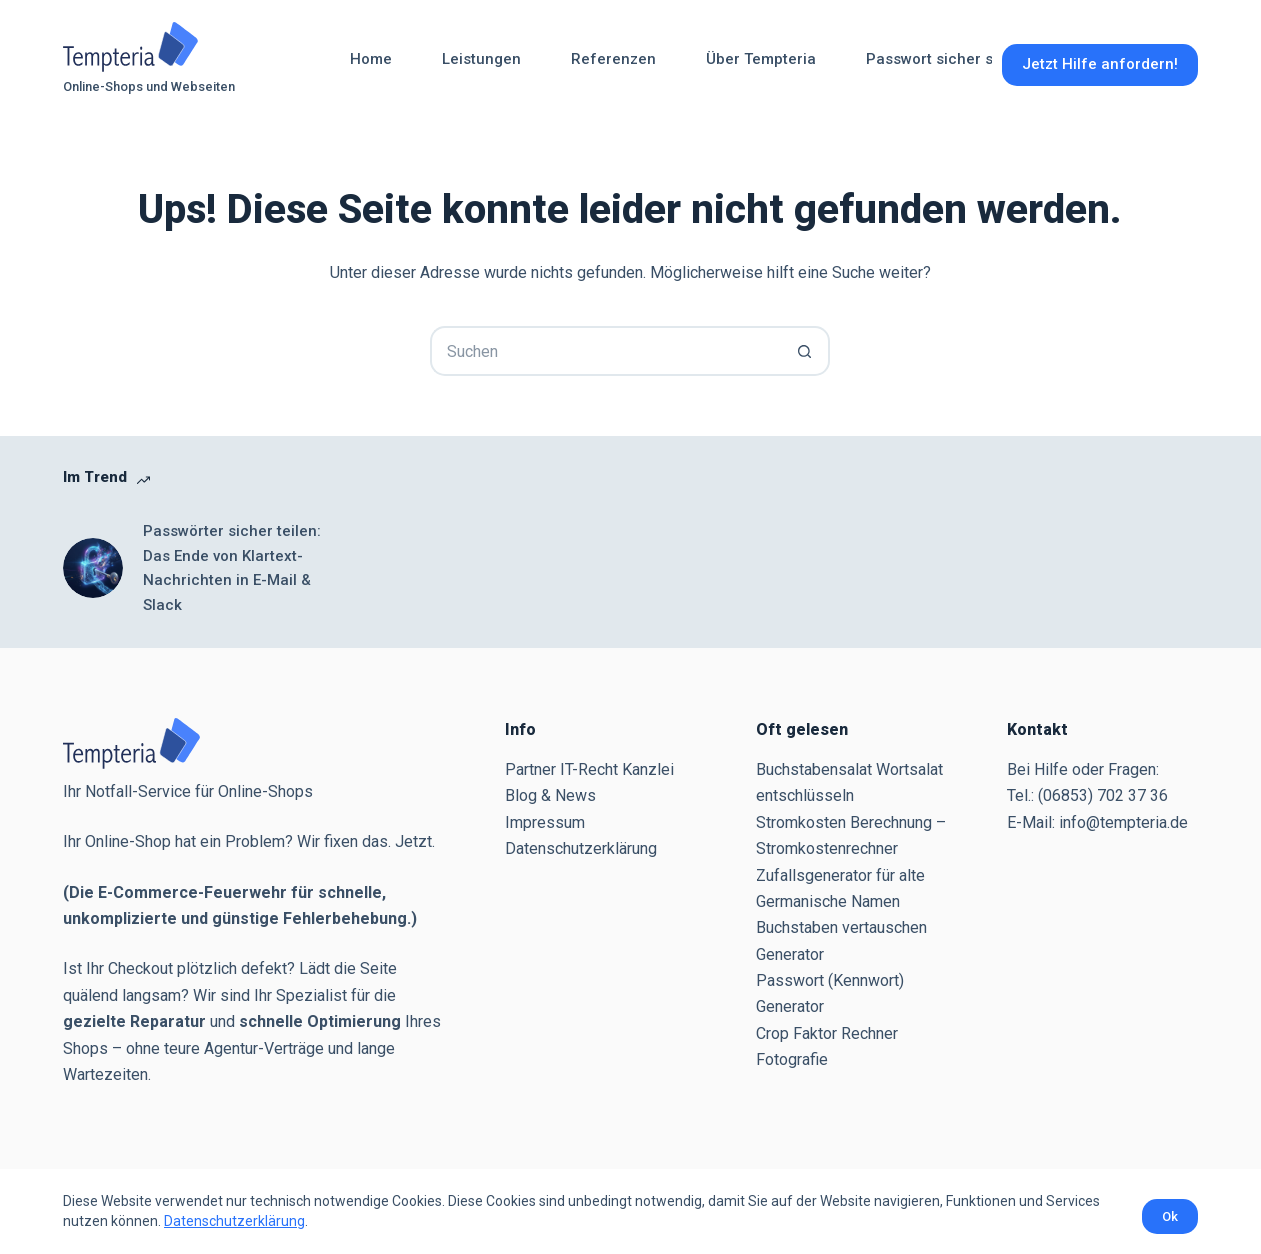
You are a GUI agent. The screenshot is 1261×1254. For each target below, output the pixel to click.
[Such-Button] (805, 351)
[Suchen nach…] (605, 351)
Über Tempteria (761, 59)
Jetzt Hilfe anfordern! (1100, 64)
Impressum (545, 822)
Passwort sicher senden (952, 59)
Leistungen (481, 59)
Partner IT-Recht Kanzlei (589, 769)
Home (371, 59)
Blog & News (550, 795)
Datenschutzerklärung (234, 1221)
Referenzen (613, 59)
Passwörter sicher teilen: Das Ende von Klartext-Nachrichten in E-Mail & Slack (232, 568)
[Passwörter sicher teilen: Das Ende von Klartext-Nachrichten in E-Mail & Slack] (93, 568)
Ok (1170, 1216)
